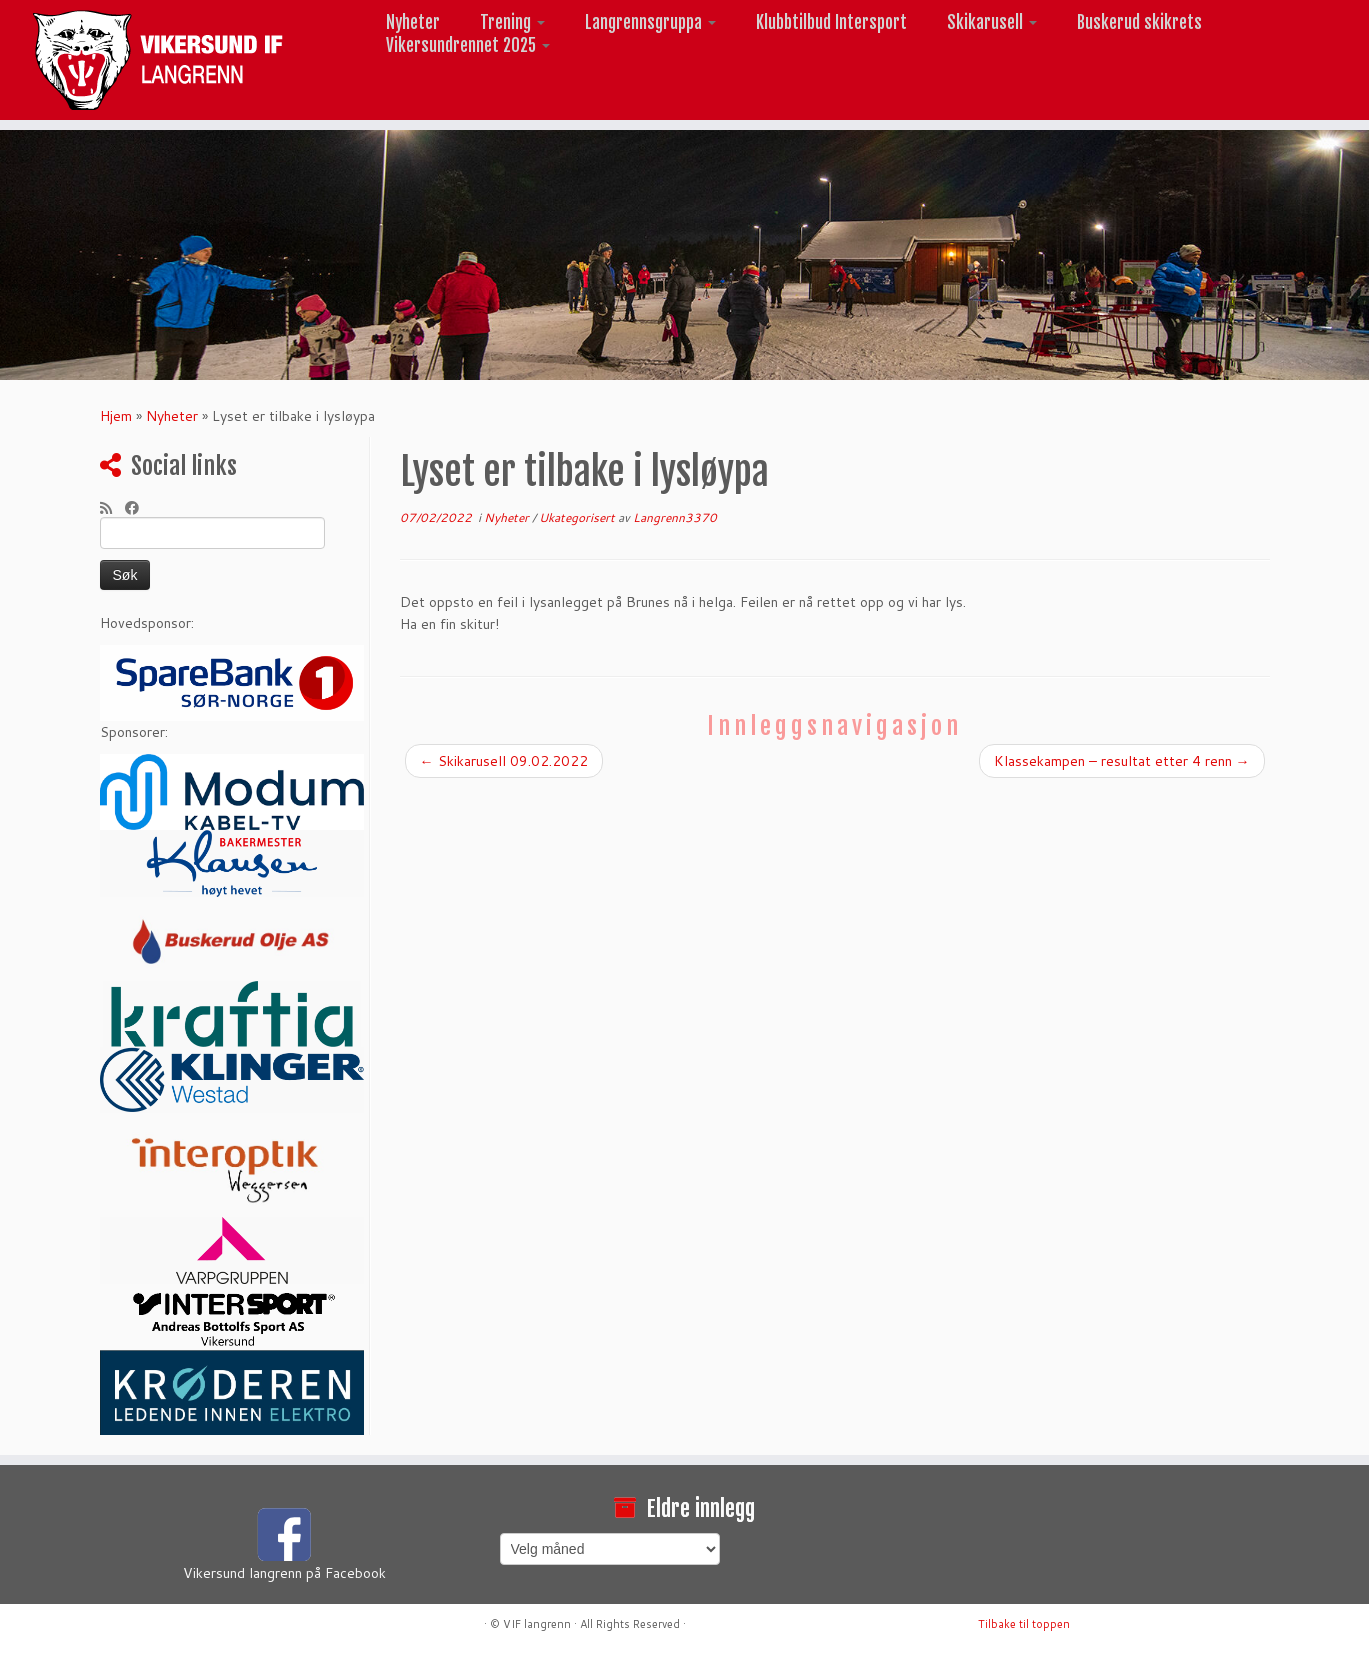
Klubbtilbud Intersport (831, 22)
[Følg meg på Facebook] (138, 508)
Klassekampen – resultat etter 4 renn (1122, 761)
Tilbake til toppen (1024, 1624)
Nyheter (413, 22)
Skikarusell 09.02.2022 (504, 761)
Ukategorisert (578, 517)
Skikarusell (992, 22)
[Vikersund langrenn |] (158, 60)
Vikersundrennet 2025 (468, 45)
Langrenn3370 (675, 517)
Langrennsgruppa (650, 22)
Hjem (116, 416)
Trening (512, 22)
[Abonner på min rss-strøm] (112, 508)
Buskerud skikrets (1139, 22)
